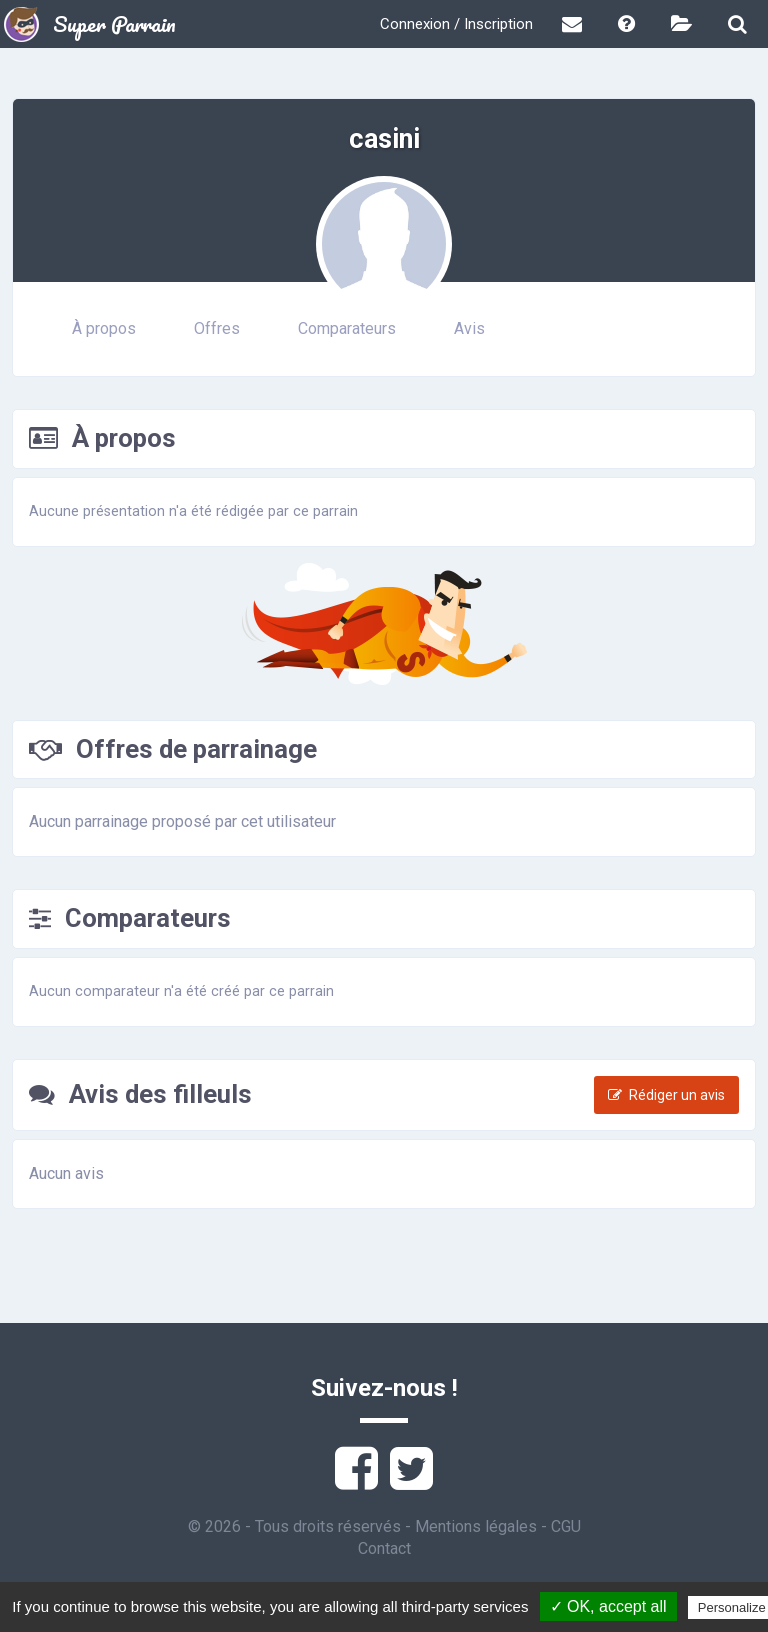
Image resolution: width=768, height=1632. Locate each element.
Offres (217, 328)
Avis (469, 328)
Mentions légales (476, 1526)
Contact (384, 1548)
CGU (566, 1526)
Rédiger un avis (666, 1095)
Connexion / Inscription (456, 24)
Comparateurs (347, 328)
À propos (104, 328)
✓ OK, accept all (608, 1606)
